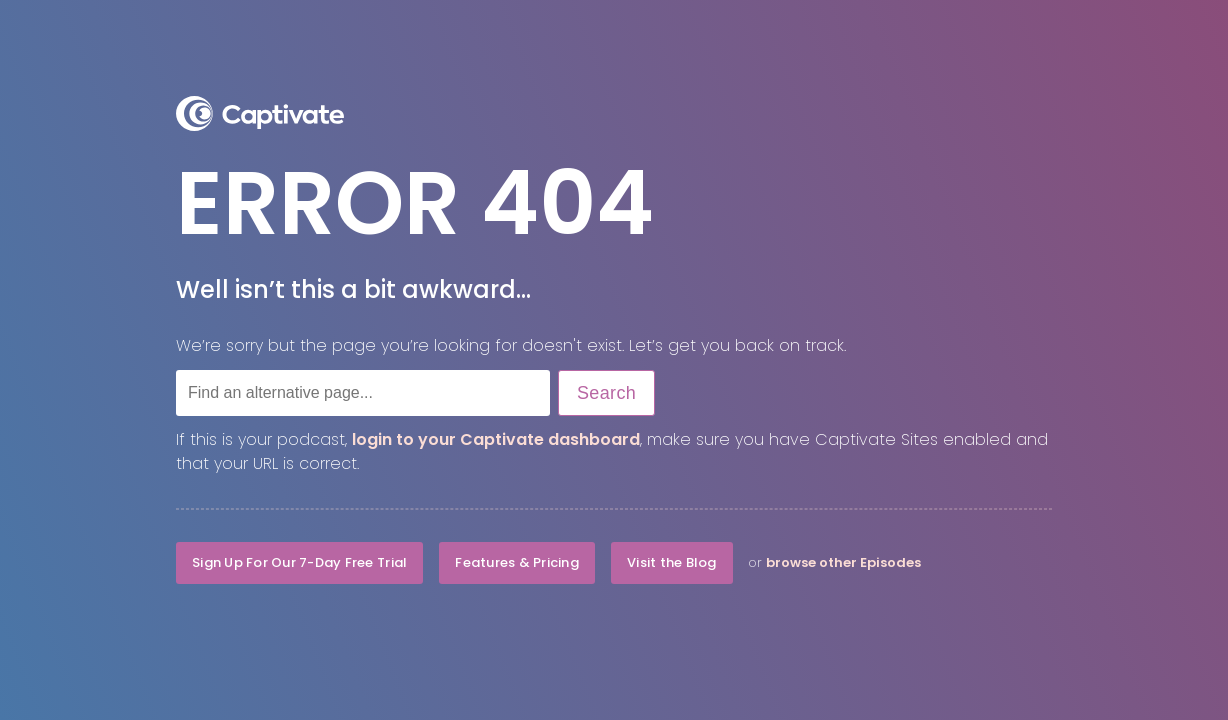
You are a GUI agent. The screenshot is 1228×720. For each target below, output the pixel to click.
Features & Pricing (517, 562)
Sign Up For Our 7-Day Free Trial (299, 562)
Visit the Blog (672, 562)
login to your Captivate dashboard (496, 439)
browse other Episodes (843, 562)
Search (606, 393)
